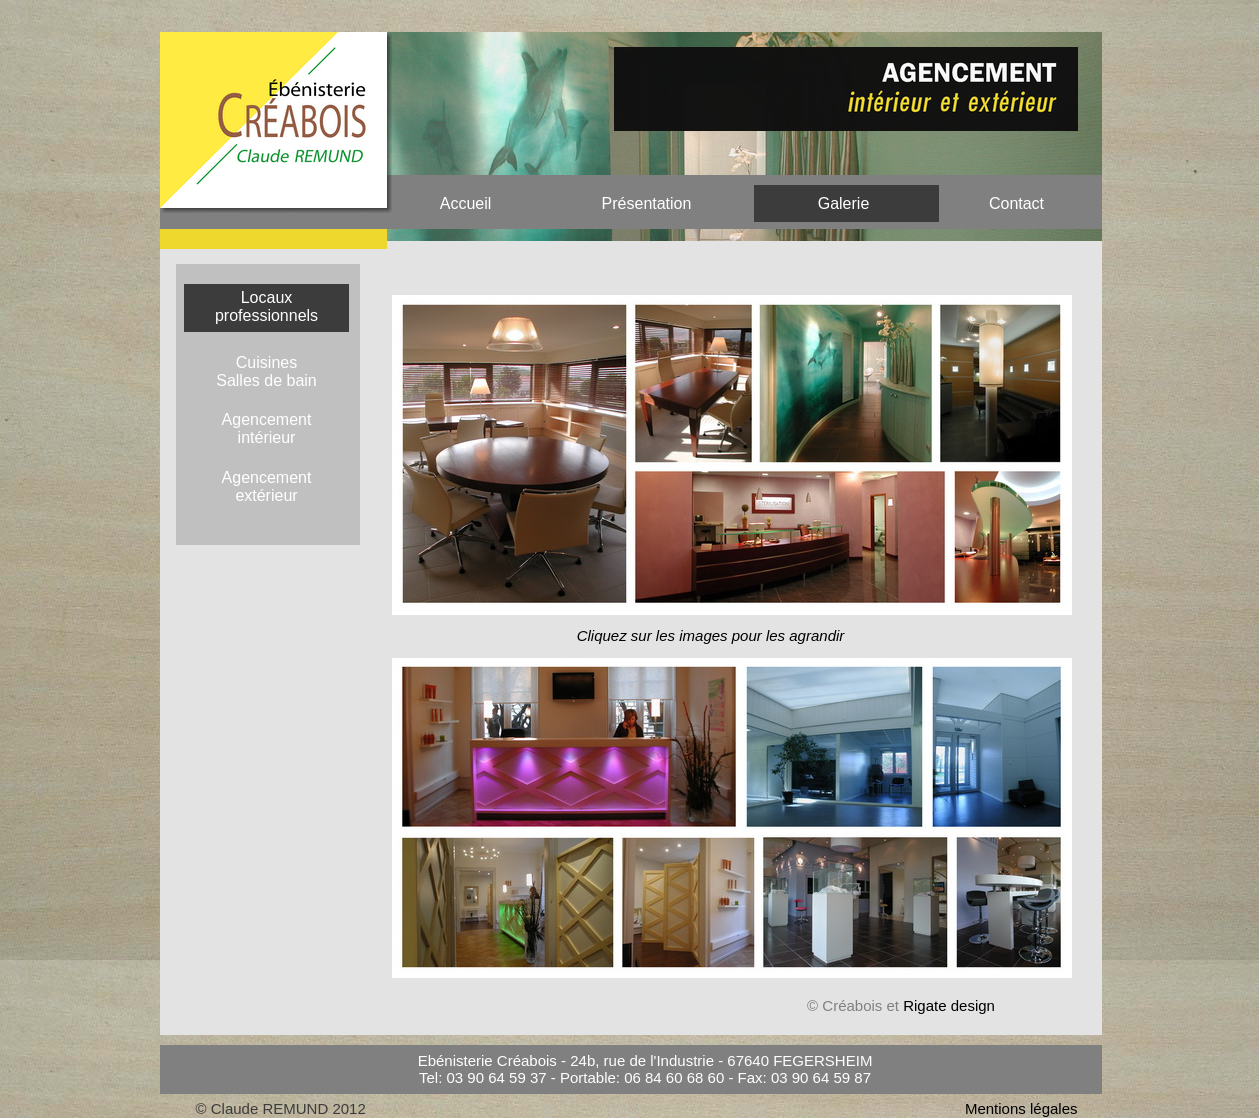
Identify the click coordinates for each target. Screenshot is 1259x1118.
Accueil (466, 203)
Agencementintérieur (267, 428)
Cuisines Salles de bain (266, 371)
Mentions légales (1021, 1108)
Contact (1016, 203)
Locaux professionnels (266, 306)
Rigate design (949, 1005)
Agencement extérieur (267, 486)
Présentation (647, 203)
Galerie (844, 203)
